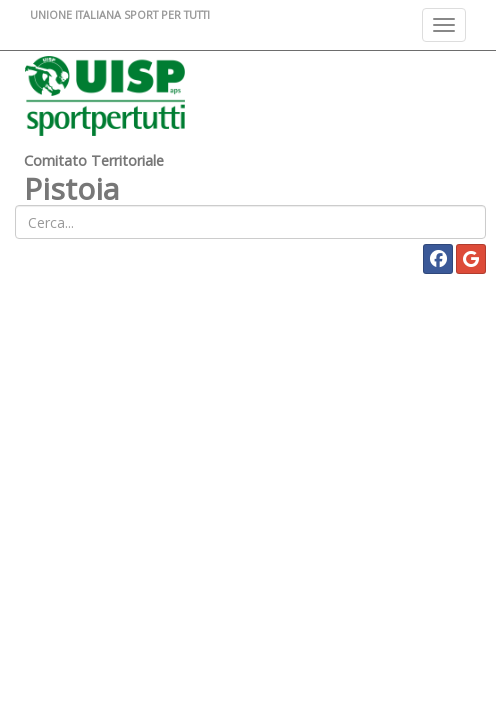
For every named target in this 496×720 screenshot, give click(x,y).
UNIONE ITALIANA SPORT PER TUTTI (120, 14)
